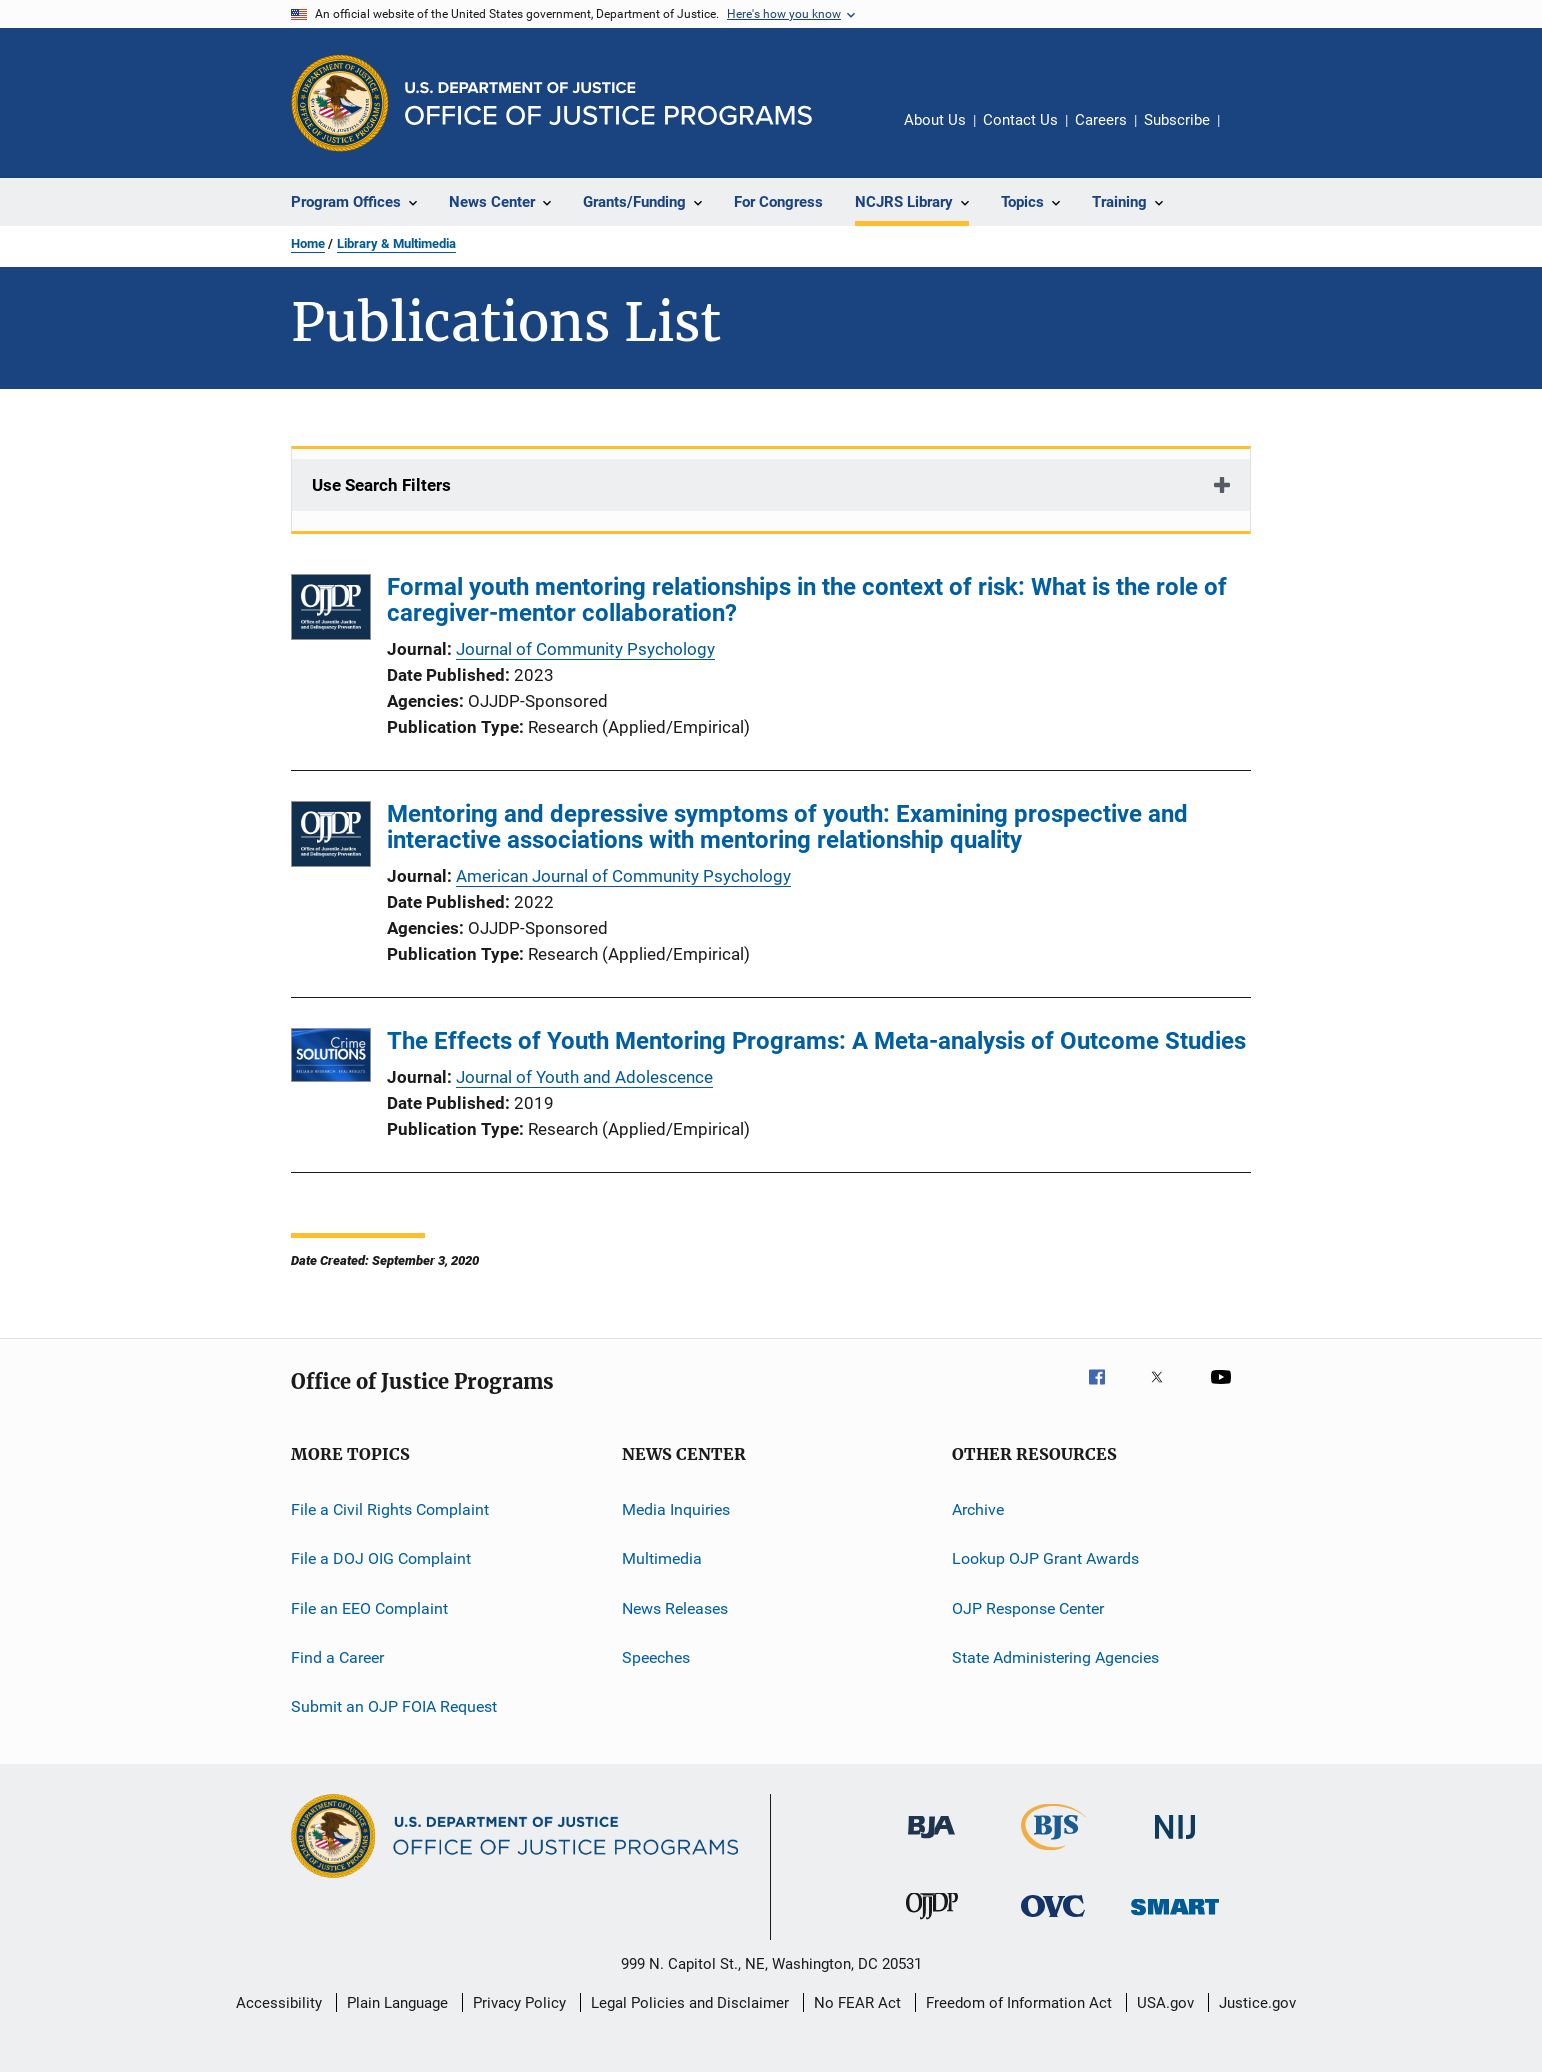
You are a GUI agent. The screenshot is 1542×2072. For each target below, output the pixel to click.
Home (308, 243)
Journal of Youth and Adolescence (584, 1077)
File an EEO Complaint (369, 1608)
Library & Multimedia (396, 243)
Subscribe (1177, 120)
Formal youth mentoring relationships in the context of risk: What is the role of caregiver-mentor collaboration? (807, 600)
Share (1251, 134)
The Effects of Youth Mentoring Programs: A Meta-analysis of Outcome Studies (816, 1041)
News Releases (675, 1608)
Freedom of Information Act (1019, 2003)
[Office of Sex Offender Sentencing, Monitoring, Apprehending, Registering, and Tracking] (1175, 1918)
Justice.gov (1257, 2003)
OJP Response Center (1028, 1608)
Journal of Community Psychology (585, 649)
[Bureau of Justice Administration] (931, 1842)
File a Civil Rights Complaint (390, 1509)
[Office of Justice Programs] (340, 103)
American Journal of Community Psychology (623, 876)
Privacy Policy (519, 2003)
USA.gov (1165, 2003)
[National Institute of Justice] (1175, 1842)
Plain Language (397, 2003)
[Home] (608, 103)
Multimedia (662, 1558)
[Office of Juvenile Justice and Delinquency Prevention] (932, 1923)
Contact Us (1020, 120)
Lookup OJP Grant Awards (1045, 1558)
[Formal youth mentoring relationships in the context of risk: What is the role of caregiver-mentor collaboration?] (331, 610)
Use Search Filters (381, 485)
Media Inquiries (676, 1509)
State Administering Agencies (1055, 1657)
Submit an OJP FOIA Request (394, 1706)
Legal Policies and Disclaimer (690, 2003)
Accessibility (279, 2003)
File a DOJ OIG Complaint (381, 1558)
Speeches (656, 1657)
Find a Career (337, 1657)
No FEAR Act (857, 2003)
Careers (1101, 120)
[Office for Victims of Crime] (1053, 1920)
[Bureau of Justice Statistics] (1053, 1854)
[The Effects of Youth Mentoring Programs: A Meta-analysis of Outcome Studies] (331, 1058)
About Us (935, 120)
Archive (978, 1509)
